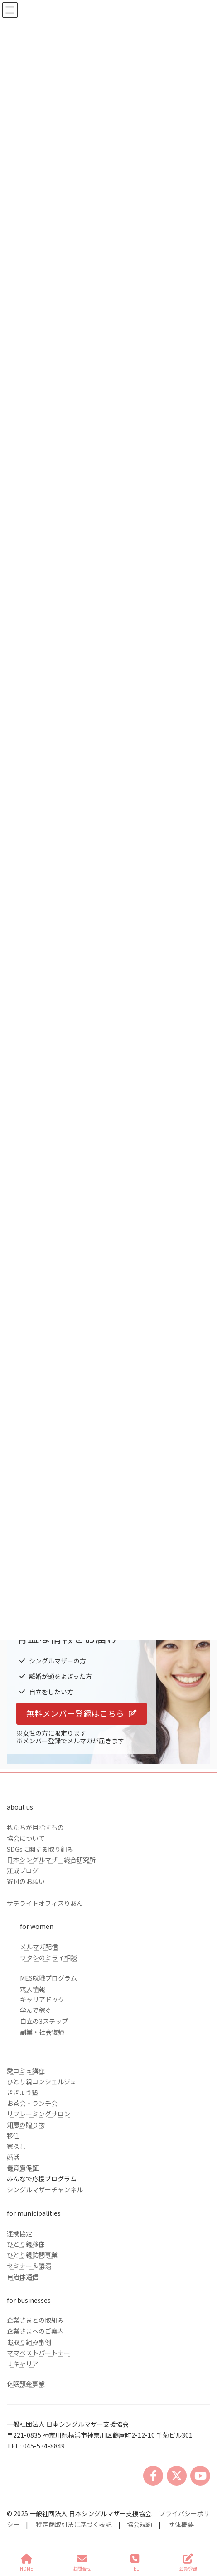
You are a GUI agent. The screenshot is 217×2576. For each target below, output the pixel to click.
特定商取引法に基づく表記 (77, 2524)
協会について (26, 1838)
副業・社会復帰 (42, 2031)
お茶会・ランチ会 (32, 2103)
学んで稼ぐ (35, 2010)
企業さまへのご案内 (35, 2331)
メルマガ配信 (39, 1946)
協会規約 (139, 2524)
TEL (134, 2562)
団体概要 (181, 2524)
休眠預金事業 (26, 2383)
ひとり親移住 (26, 2243)
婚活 (13, 2157)
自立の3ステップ (44, 2021)
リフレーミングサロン (38, 2113)
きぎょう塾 (22, 2092)
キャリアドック (42, 1999)
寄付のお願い (26, 1881)
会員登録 (188, 2562)
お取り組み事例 (29, 2341)
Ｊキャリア (23, 2363)
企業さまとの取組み (35, 2320)
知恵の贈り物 (26, 2124)
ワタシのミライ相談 (48, 1957)
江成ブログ (23, 1870)
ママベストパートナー (38, 2352)
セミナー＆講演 (29, 2265)
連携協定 (19, 2233)
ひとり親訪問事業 (32, 2254)
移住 (13, 2135)
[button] (81, 1714)
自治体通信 (23, 2276)
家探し (16, 2146)
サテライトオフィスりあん (45, 1903)
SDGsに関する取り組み (40, 1849)
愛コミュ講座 (26, 2070)
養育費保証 (23, 2167)
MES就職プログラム (48, 1977)
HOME (26, 2562)
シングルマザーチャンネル (45, 2189)
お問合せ (82, 2562)
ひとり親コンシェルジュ (41, 2081)
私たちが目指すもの (35, 1827)
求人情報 (32, 1988)
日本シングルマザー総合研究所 (51, 1859)
